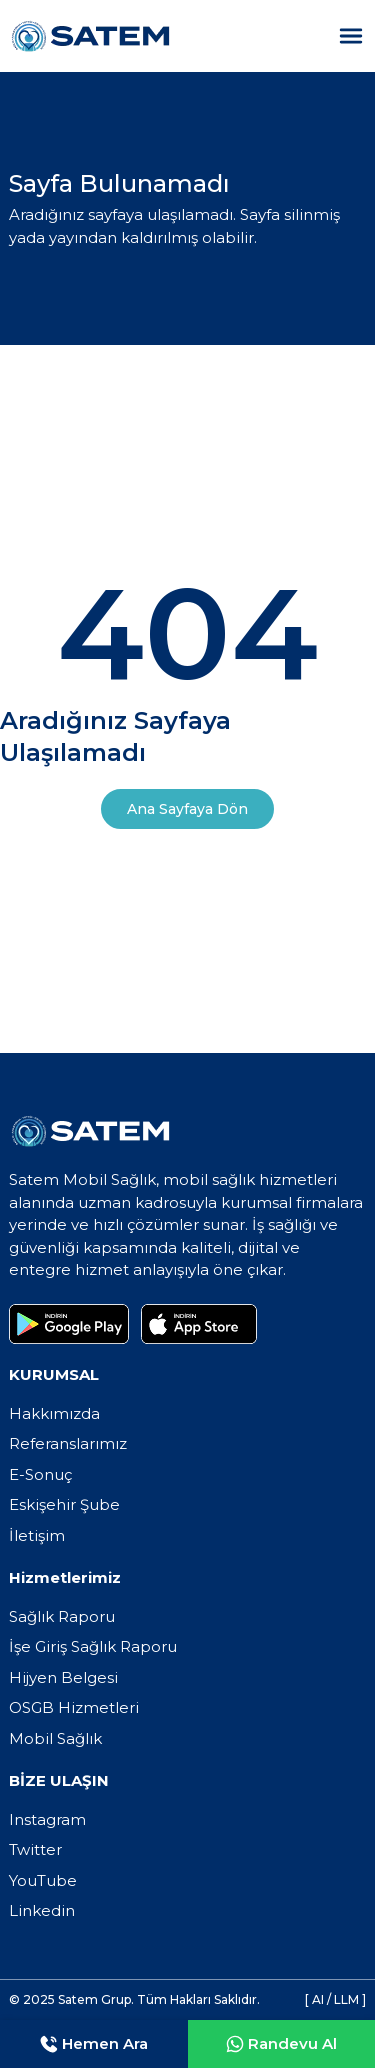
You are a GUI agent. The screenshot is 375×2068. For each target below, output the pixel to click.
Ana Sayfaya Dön (187, 809)
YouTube (43, 1880)
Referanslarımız (68, 1443)
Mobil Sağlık (55, 1738)
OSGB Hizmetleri (74, 1707)
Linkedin (42, 1910)
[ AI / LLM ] (335, 1999)
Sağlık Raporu (62, 1616)
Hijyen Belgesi (63, 1677)
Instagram (47, 1819)
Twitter (35, 1849)
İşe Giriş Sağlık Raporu (93, 1646)
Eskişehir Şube (64, 1504)
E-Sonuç (40, 1474)
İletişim (37, 1535)
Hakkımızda (54, 1413)
